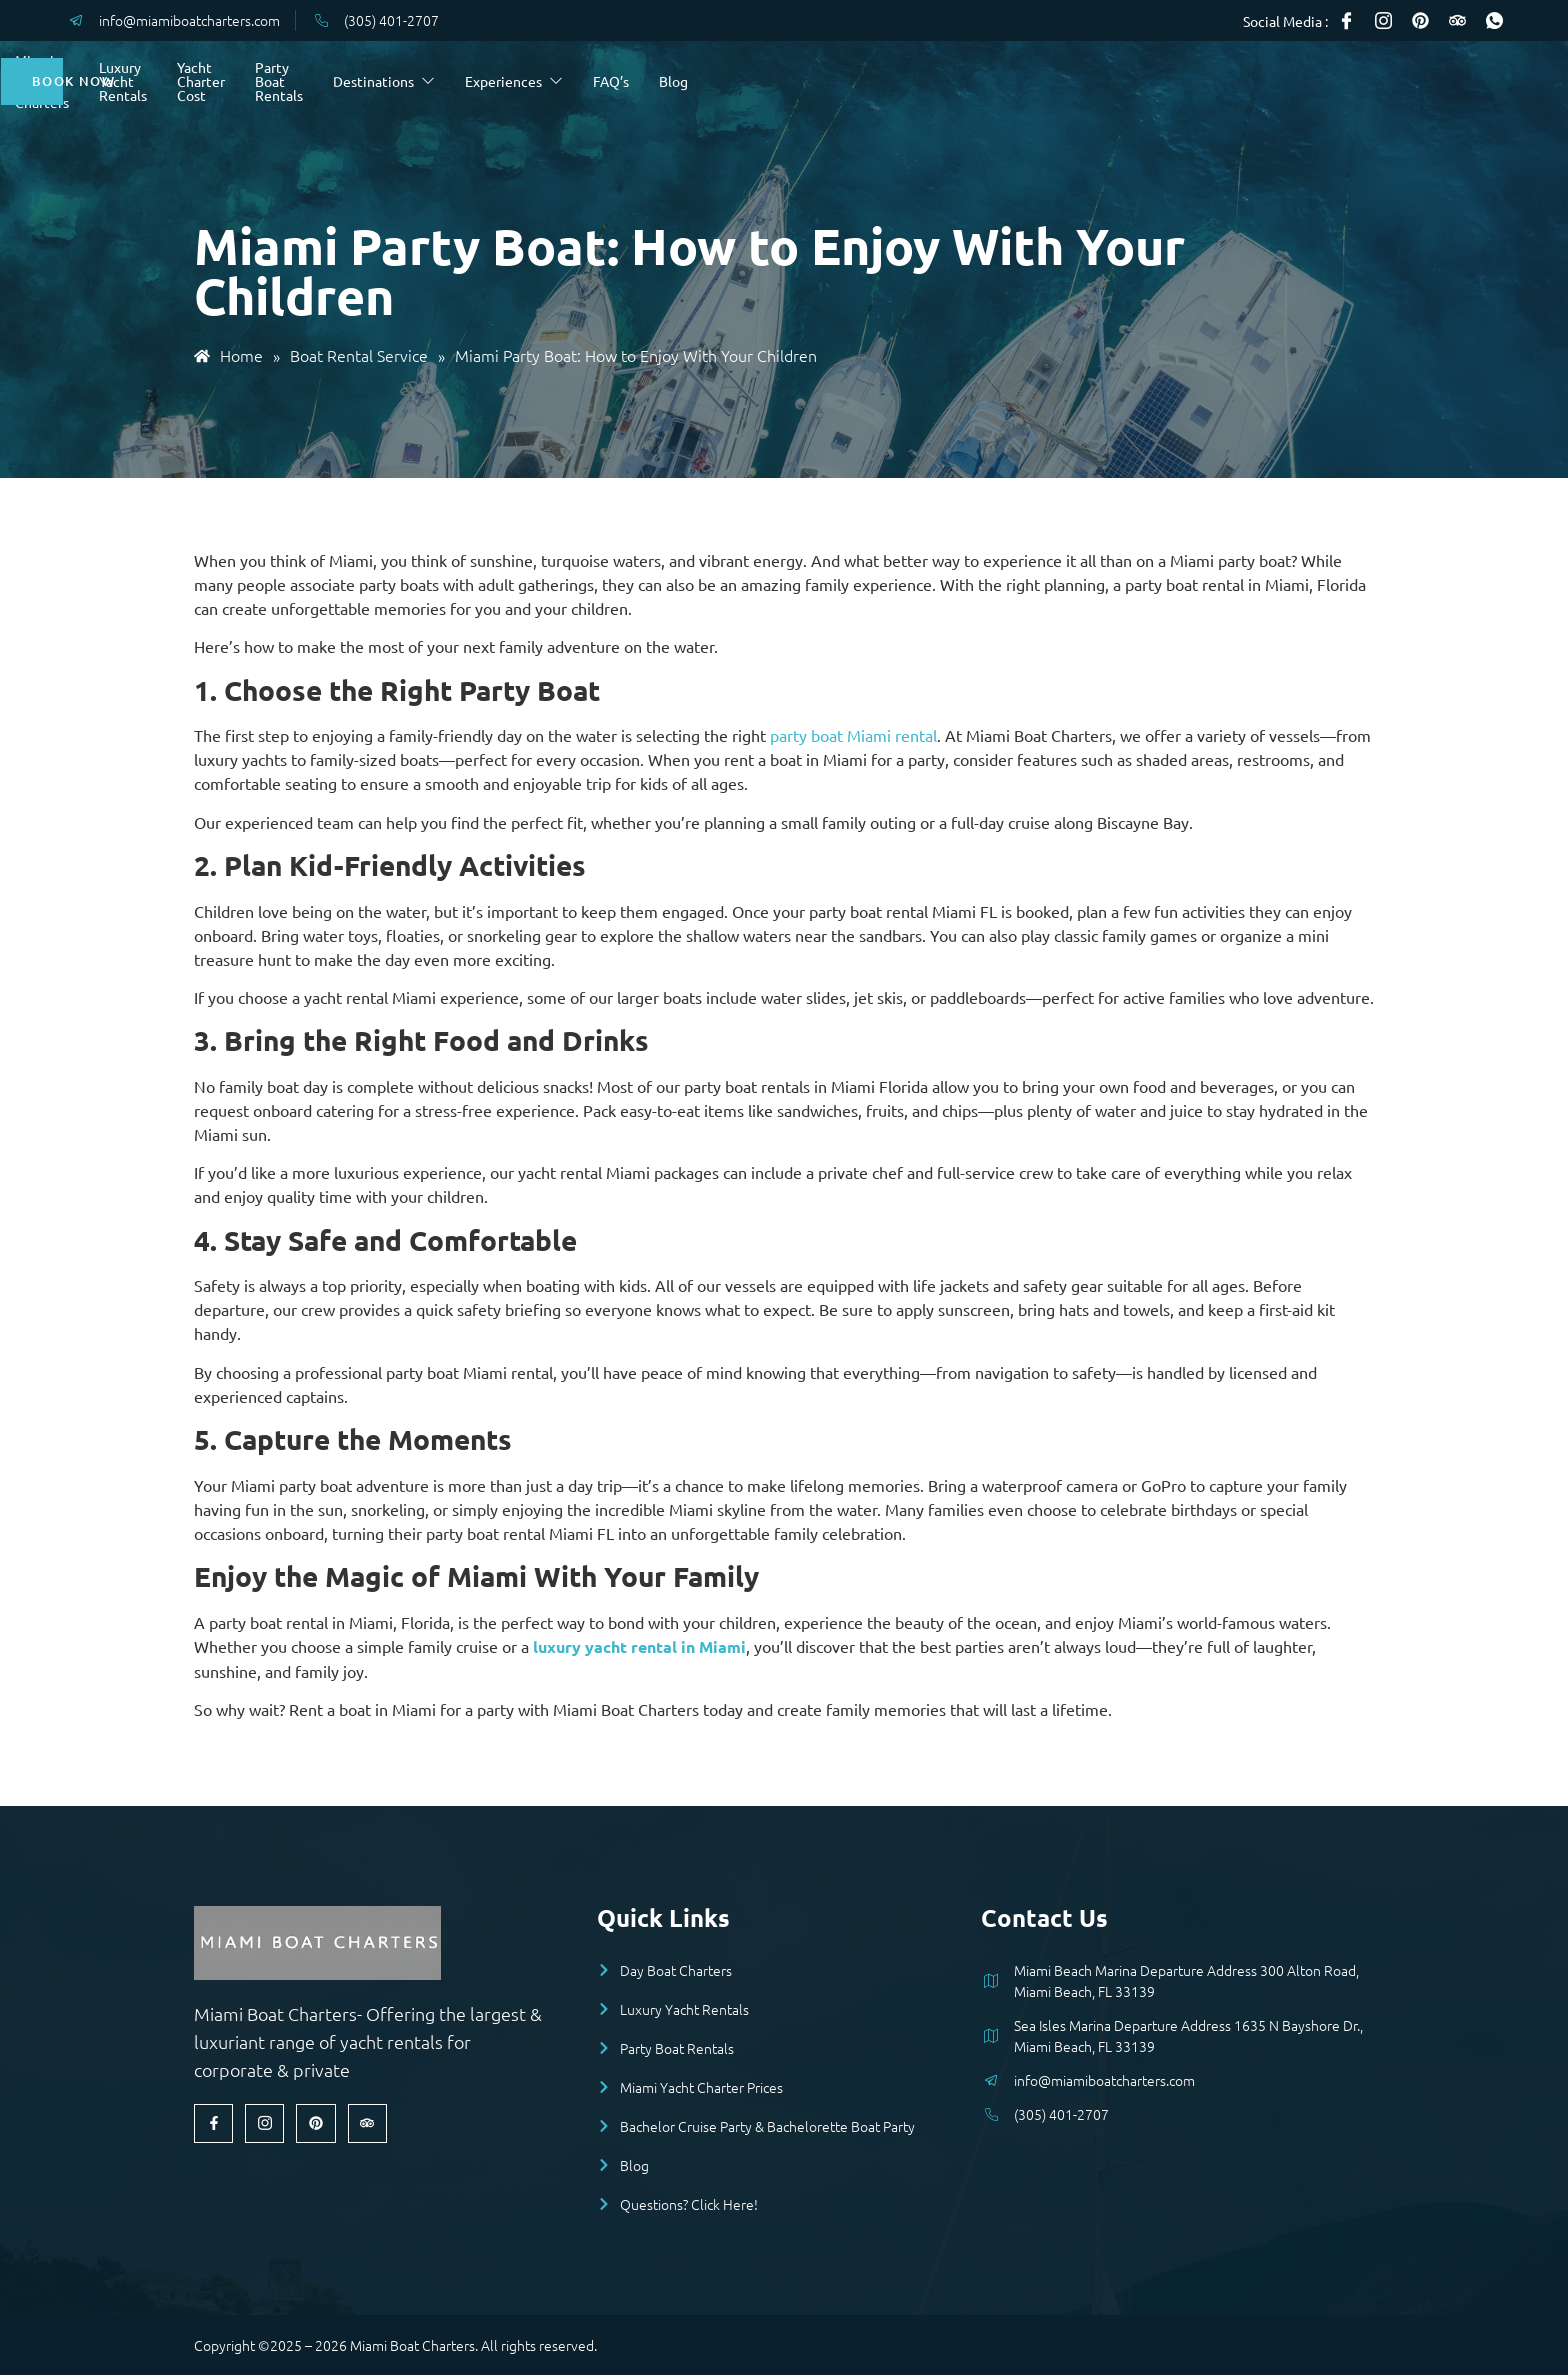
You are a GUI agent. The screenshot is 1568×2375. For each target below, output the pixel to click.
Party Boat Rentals (771, 81)
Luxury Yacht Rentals (474, 81)
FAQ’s (1162, 81)
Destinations (935, 81)
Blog (1224, 81)
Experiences (1065, 81)
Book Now (1405, 81)
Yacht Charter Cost (635, 81)
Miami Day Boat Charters (299, 81)
